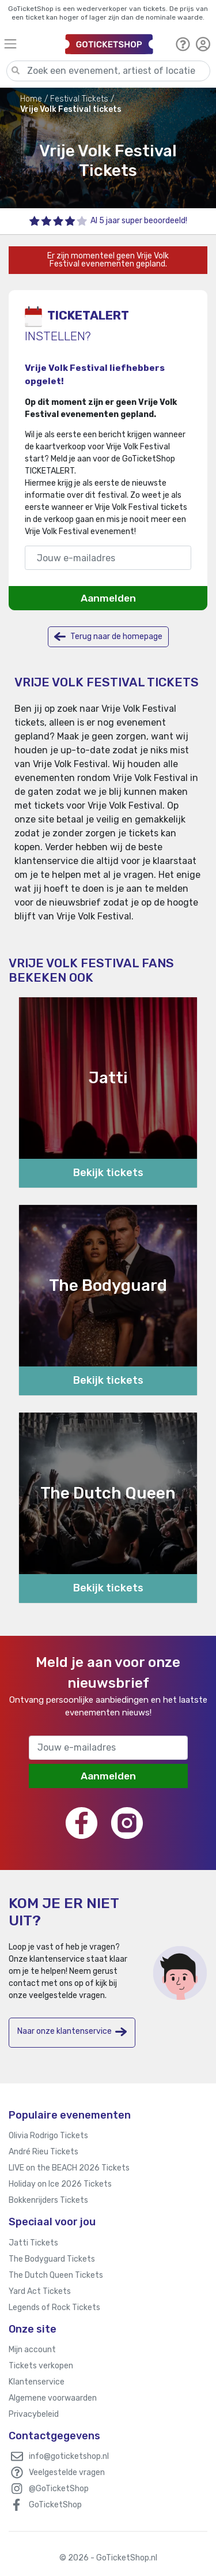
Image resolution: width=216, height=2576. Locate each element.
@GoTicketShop (59, 2489)
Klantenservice (37, 2382)
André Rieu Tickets (43, 2152)
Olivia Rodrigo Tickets (48, 2136)
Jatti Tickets (33, 2243)
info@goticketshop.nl (69, 2456)
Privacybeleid (34, 2414)
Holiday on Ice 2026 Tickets (60, 2184)
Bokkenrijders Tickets (48, 2200)
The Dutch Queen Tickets (56, 2275)
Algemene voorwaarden (53, 2398)
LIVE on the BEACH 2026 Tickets (69, 2168)
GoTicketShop (55, 2505)
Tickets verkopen (41, 2366)
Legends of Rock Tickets (54, 2307)
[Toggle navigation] (29, 43)
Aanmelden (108, 598)
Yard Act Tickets (40, 2291)
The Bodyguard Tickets (52, 2259)
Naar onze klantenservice (72, 2032)
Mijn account (32, 2350)
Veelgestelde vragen (67, 2472)
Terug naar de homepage (108, 636)
